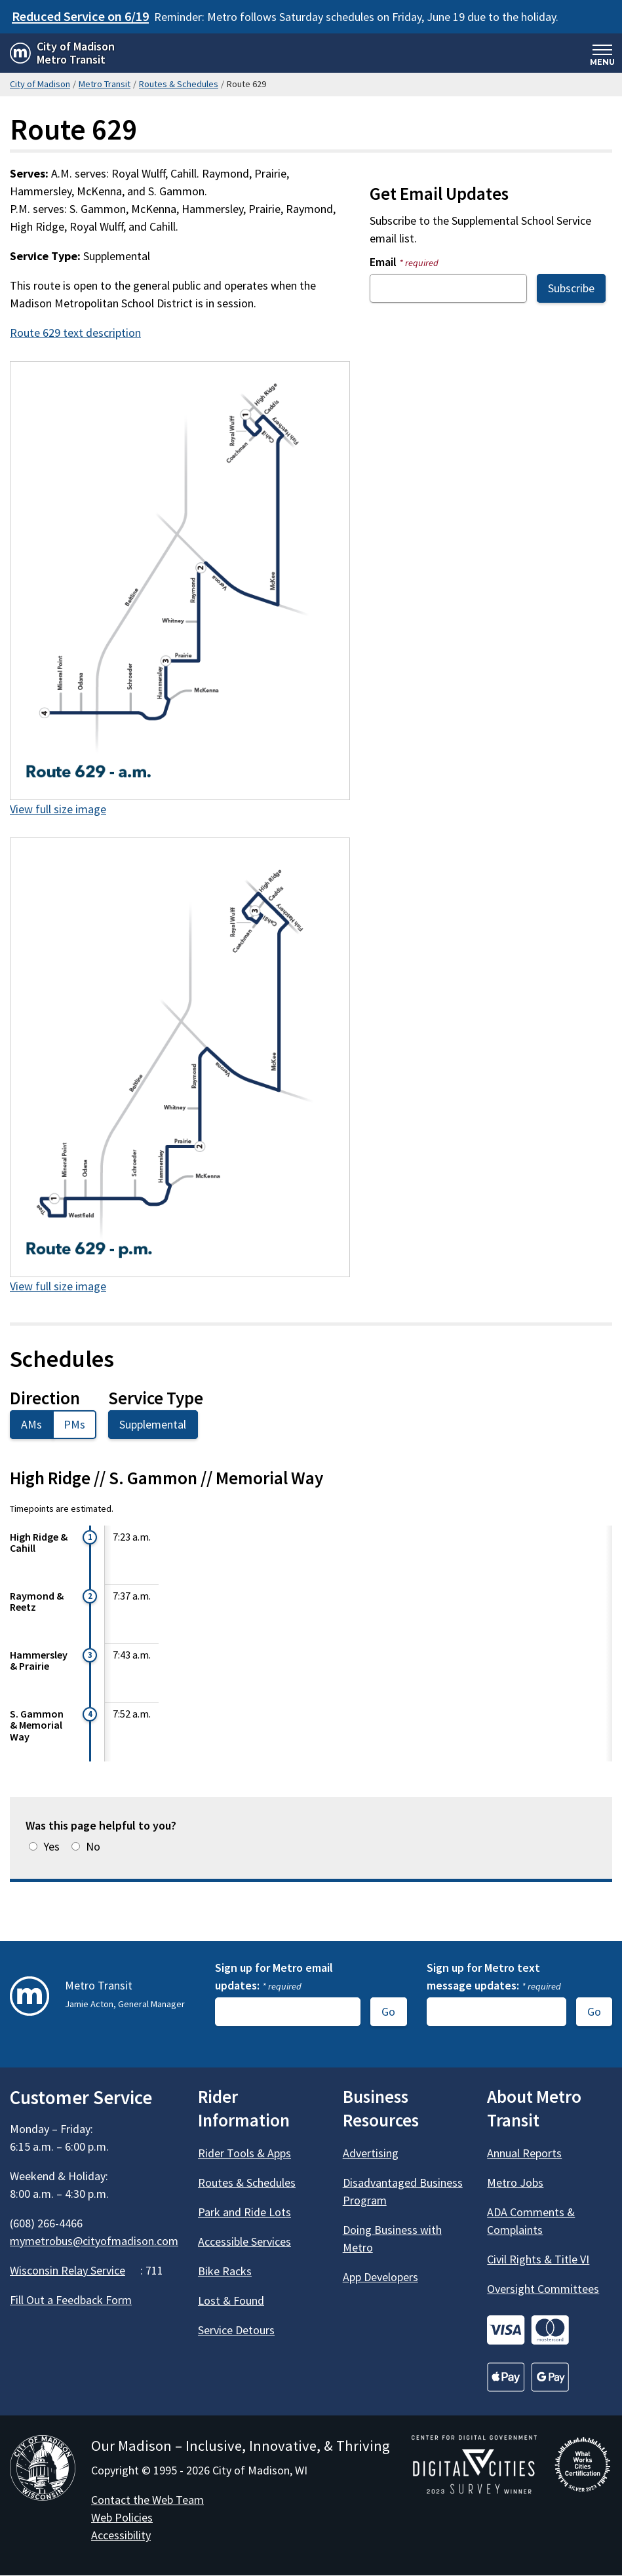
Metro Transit (104, 84)
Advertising (370, 2153)
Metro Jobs (515, 2182)
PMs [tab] (74, 1424)
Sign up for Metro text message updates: (494, 1976)
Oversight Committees (543, 2288)
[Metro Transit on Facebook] (21, 2338)
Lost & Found (231, 2300)
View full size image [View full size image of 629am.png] (58, 809)
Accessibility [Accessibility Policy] (121, 2535)
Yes (51, 1846)
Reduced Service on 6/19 (80, 16)
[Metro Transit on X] (57, 2338)
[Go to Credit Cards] (549, 2330)
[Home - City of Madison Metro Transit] (62, 53)
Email (404, 261)
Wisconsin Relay (75, 2270)
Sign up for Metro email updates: (274, 1976)
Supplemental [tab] (152, 1424)
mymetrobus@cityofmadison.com (94, 2240)
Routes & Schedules (178, 84)
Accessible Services (244, 2241)
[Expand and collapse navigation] (602, 53)
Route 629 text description (75, 332)
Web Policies (122, 2517)
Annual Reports (524, 2153)
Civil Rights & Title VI (538, 2259)
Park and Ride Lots (244, 2212)
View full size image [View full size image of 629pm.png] (58, 1286)
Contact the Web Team (147, 2499)
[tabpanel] (311, 1614)
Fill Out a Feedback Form (71, 2299)
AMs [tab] (31, 1424)
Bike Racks (225, 2270)
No (93, 1846)
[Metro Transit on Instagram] (92, 2338)
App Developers (380, 2276)
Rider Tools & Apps (244, 2153)
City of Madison (40, 84)
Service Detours (236, 2329)
